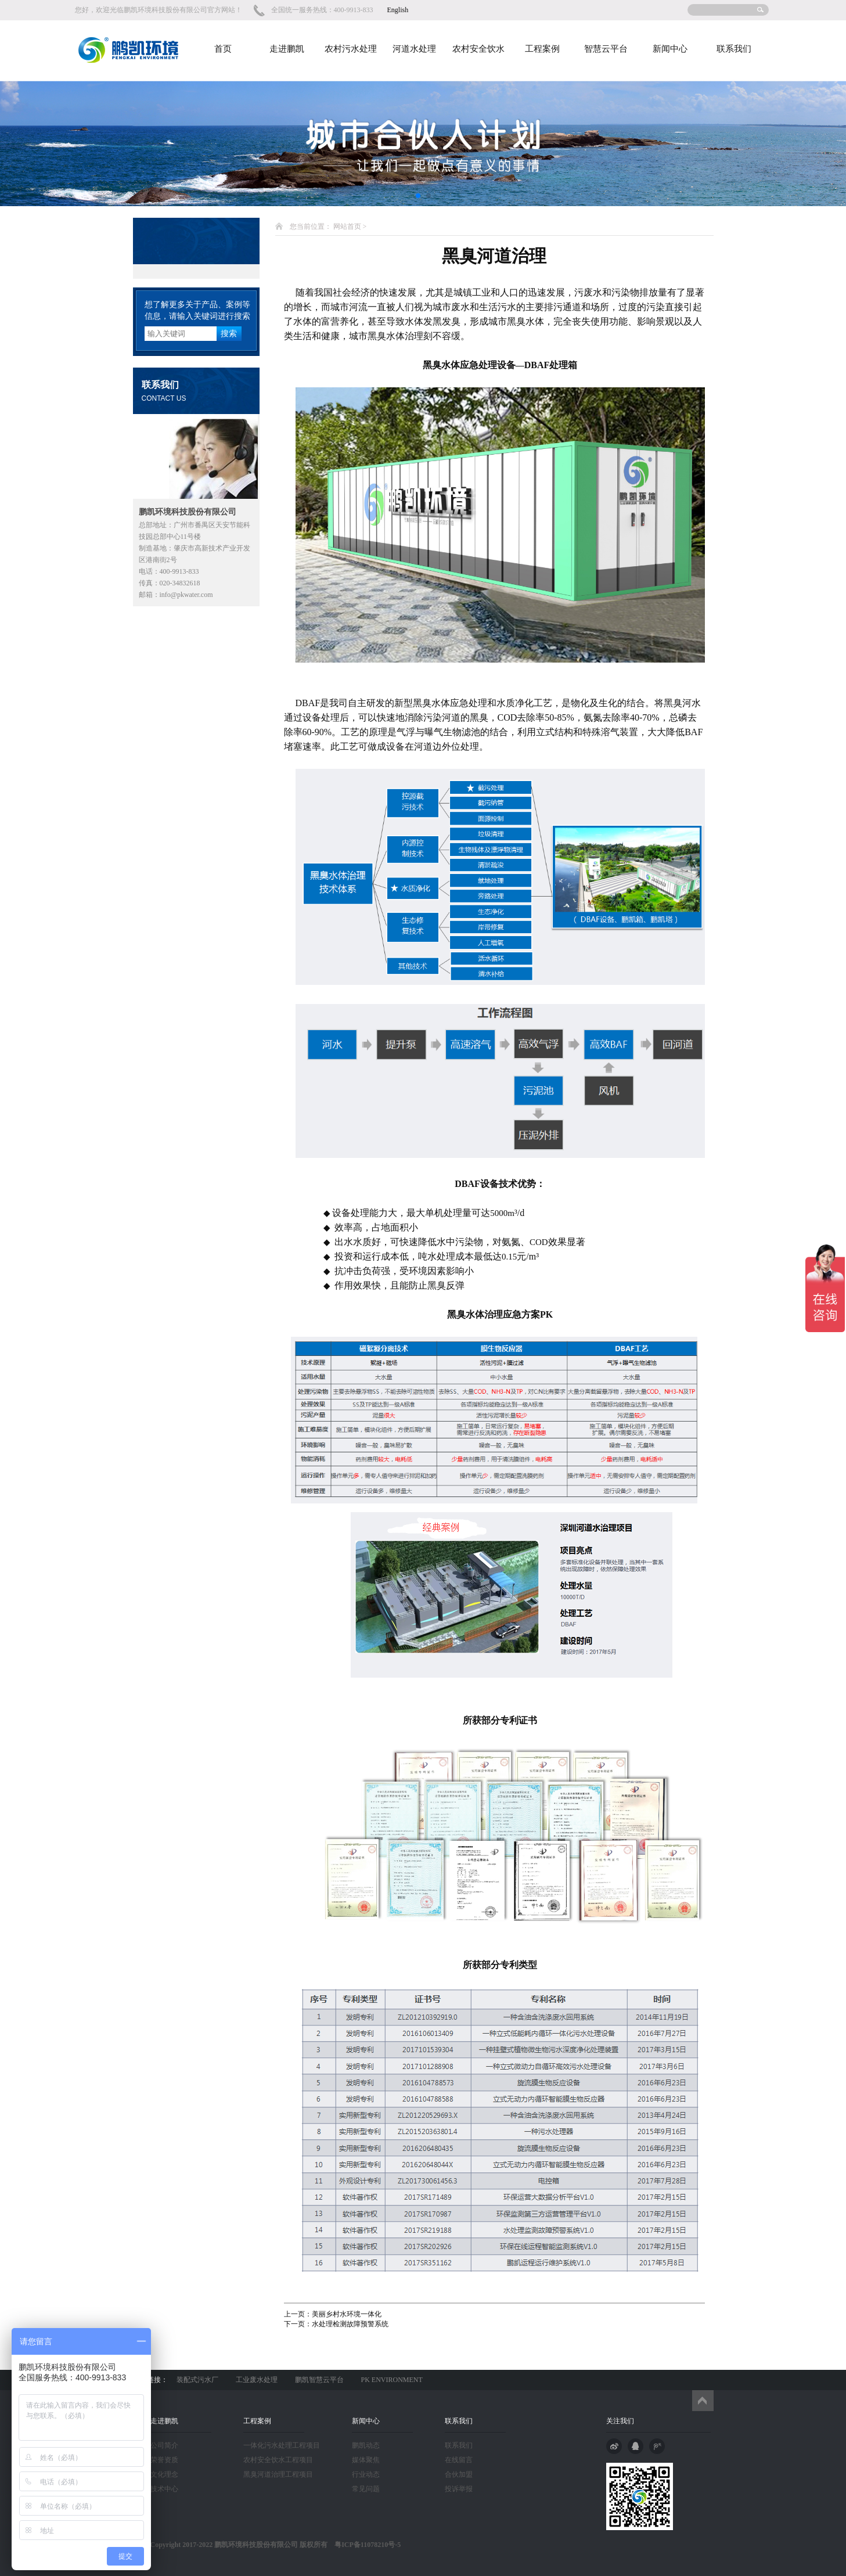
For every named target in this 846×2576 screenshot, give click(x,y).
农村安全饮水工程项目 (278, 2460)
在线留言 (459, 2460)
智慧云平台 (606, 48)
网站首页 (347, 226)
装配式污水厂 (197, 2380)
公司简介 (164, 2445)
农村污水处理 (351, 48)
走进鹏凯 (286, 48)
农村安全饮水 (478, 48)
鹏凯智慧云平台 (319, 2380)
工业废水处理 (257, 2380)
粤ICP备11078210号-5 (364, 2545)
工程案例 (542, 48)
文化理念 (164, 2474)
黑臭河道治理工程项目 (278, 2474)
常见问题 (366, 2489)
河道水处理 (414, 48)
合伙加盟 (459, 2474)
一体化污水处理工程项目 (281, 2445)
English (398, 10)
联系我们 (734, 48)
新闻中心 (670, 48)
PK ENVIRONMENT (392, 2380)
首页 (223, 48)
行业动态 (366, 2474)
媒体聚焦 (366, 2460)
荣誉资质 (164, 2460)
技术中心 (164, 2489)
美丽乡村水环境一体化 (346, 2314)
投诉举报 (459, 2489)
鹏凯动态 (366, 2445)
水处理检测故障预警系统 (350, 2324)
